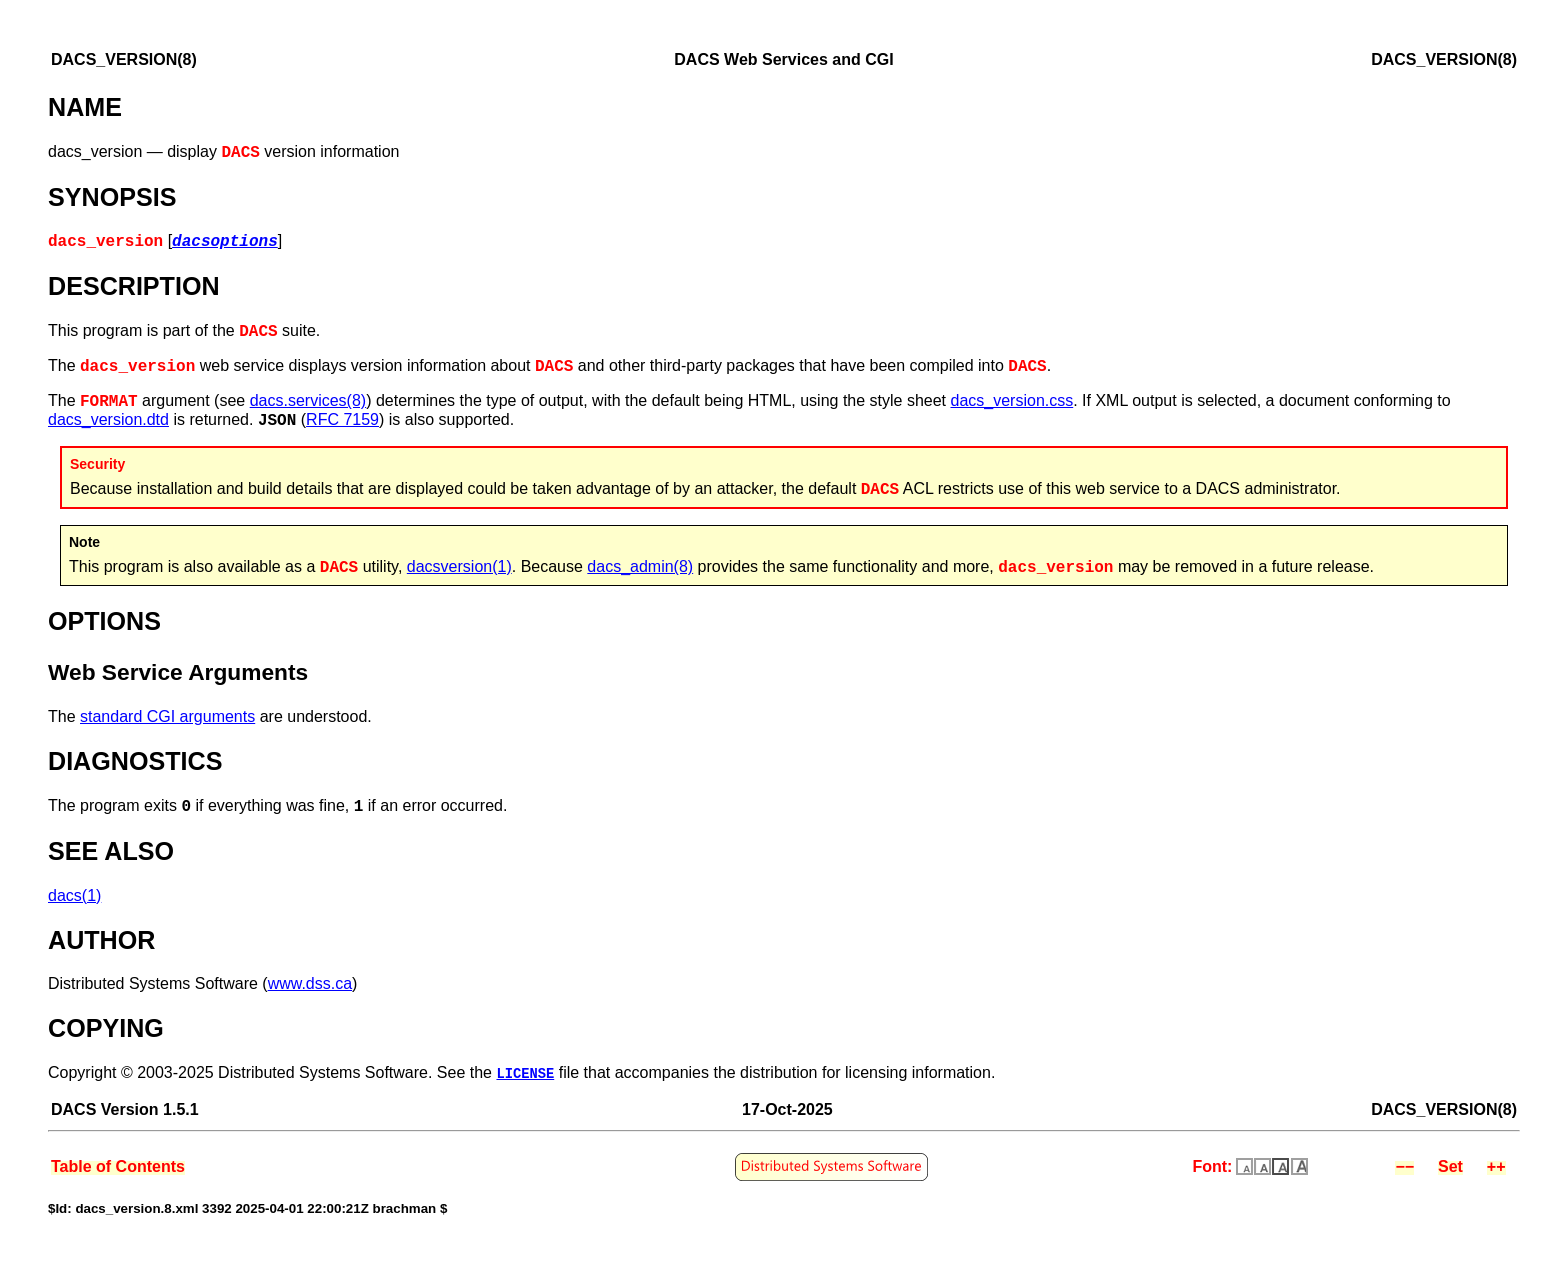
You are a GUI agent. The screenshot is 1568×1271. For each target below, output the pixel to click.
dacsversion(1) (459, 572)
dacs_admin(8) (640, 572)
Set (1450, 1173)
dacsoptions (225, 243)
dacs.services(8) (308, 406)
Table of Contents (118, 1173)
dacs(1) (74, 901)
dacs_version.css (1012, 406)
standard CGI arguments (167, 722)
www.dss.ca (310, 989)
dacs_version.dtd (108, 425)
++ (1496, 1173)
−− (1404, 1173)
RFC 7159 (342, 425)
